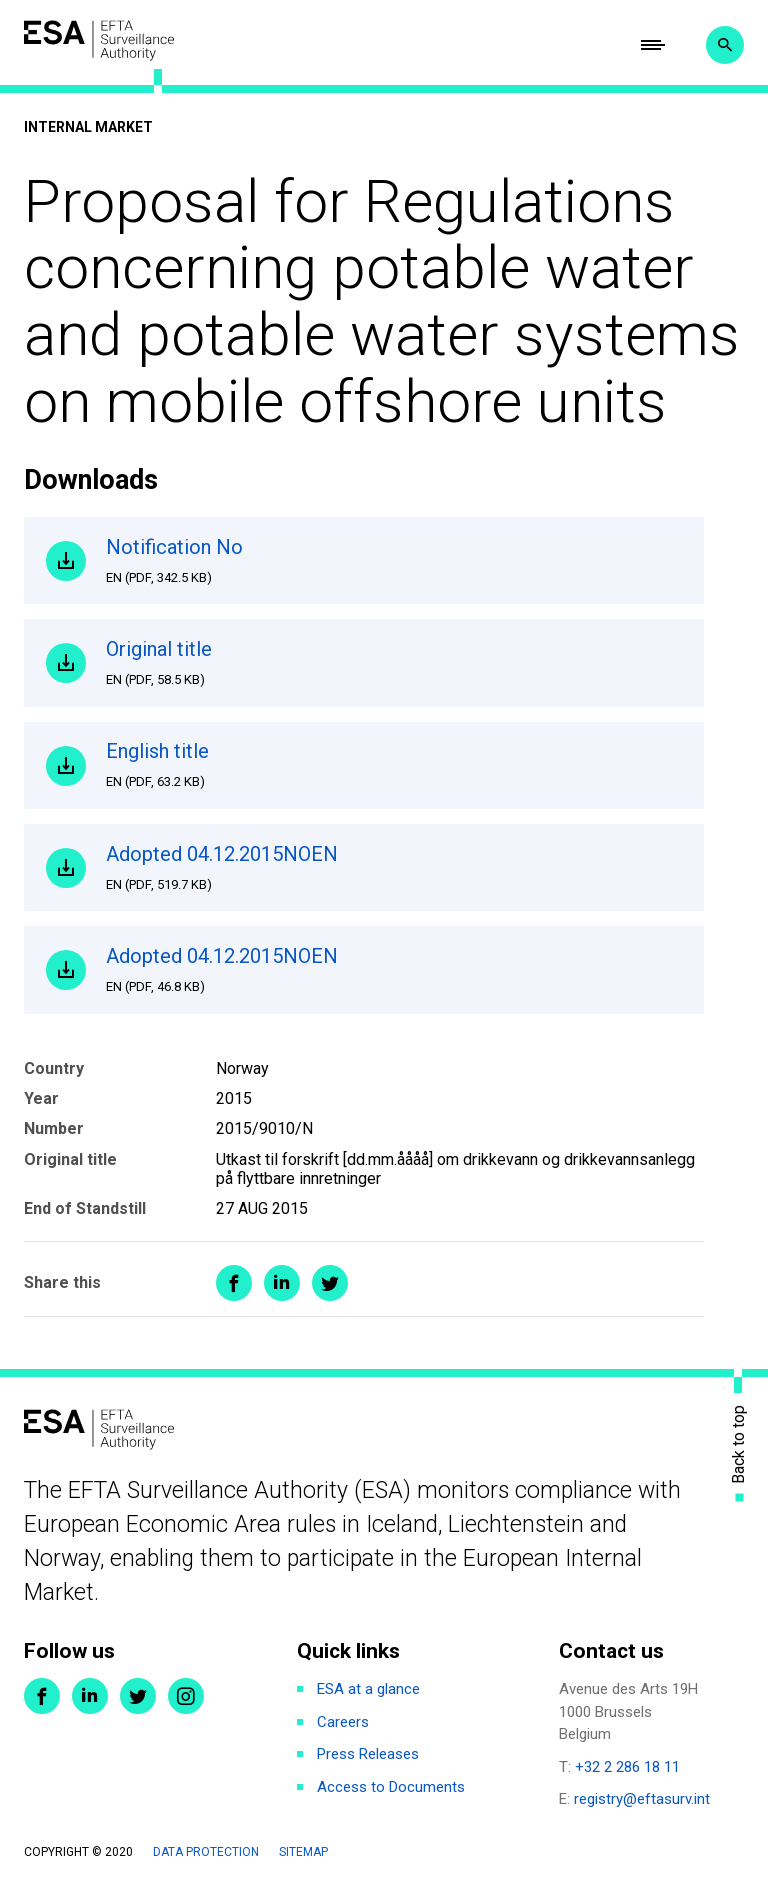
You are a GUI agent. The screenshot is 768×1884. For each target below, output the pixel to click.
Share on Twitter (330, 1283)
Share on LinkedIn (282, 1283)
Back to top (739, 1444)
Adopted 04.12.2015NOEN (393, 868)
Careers (343, 1722)
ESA (99, 40)
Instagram (186, 1696)
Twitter (138, 1696)
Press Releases (368, 1754)
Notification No (393, 561)
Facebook (42, 1696)
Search (725, 45)
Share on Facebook (234, 1283)
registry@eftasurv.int (642, 1799)
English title (393, 765)
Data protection (206, 1852)
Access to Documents (391, 1787)
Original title (393, 663)
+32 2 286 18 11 (627, 1767)
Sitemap (303, 1852)
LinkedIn (90, 1696)
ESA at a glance (368, 1689)
